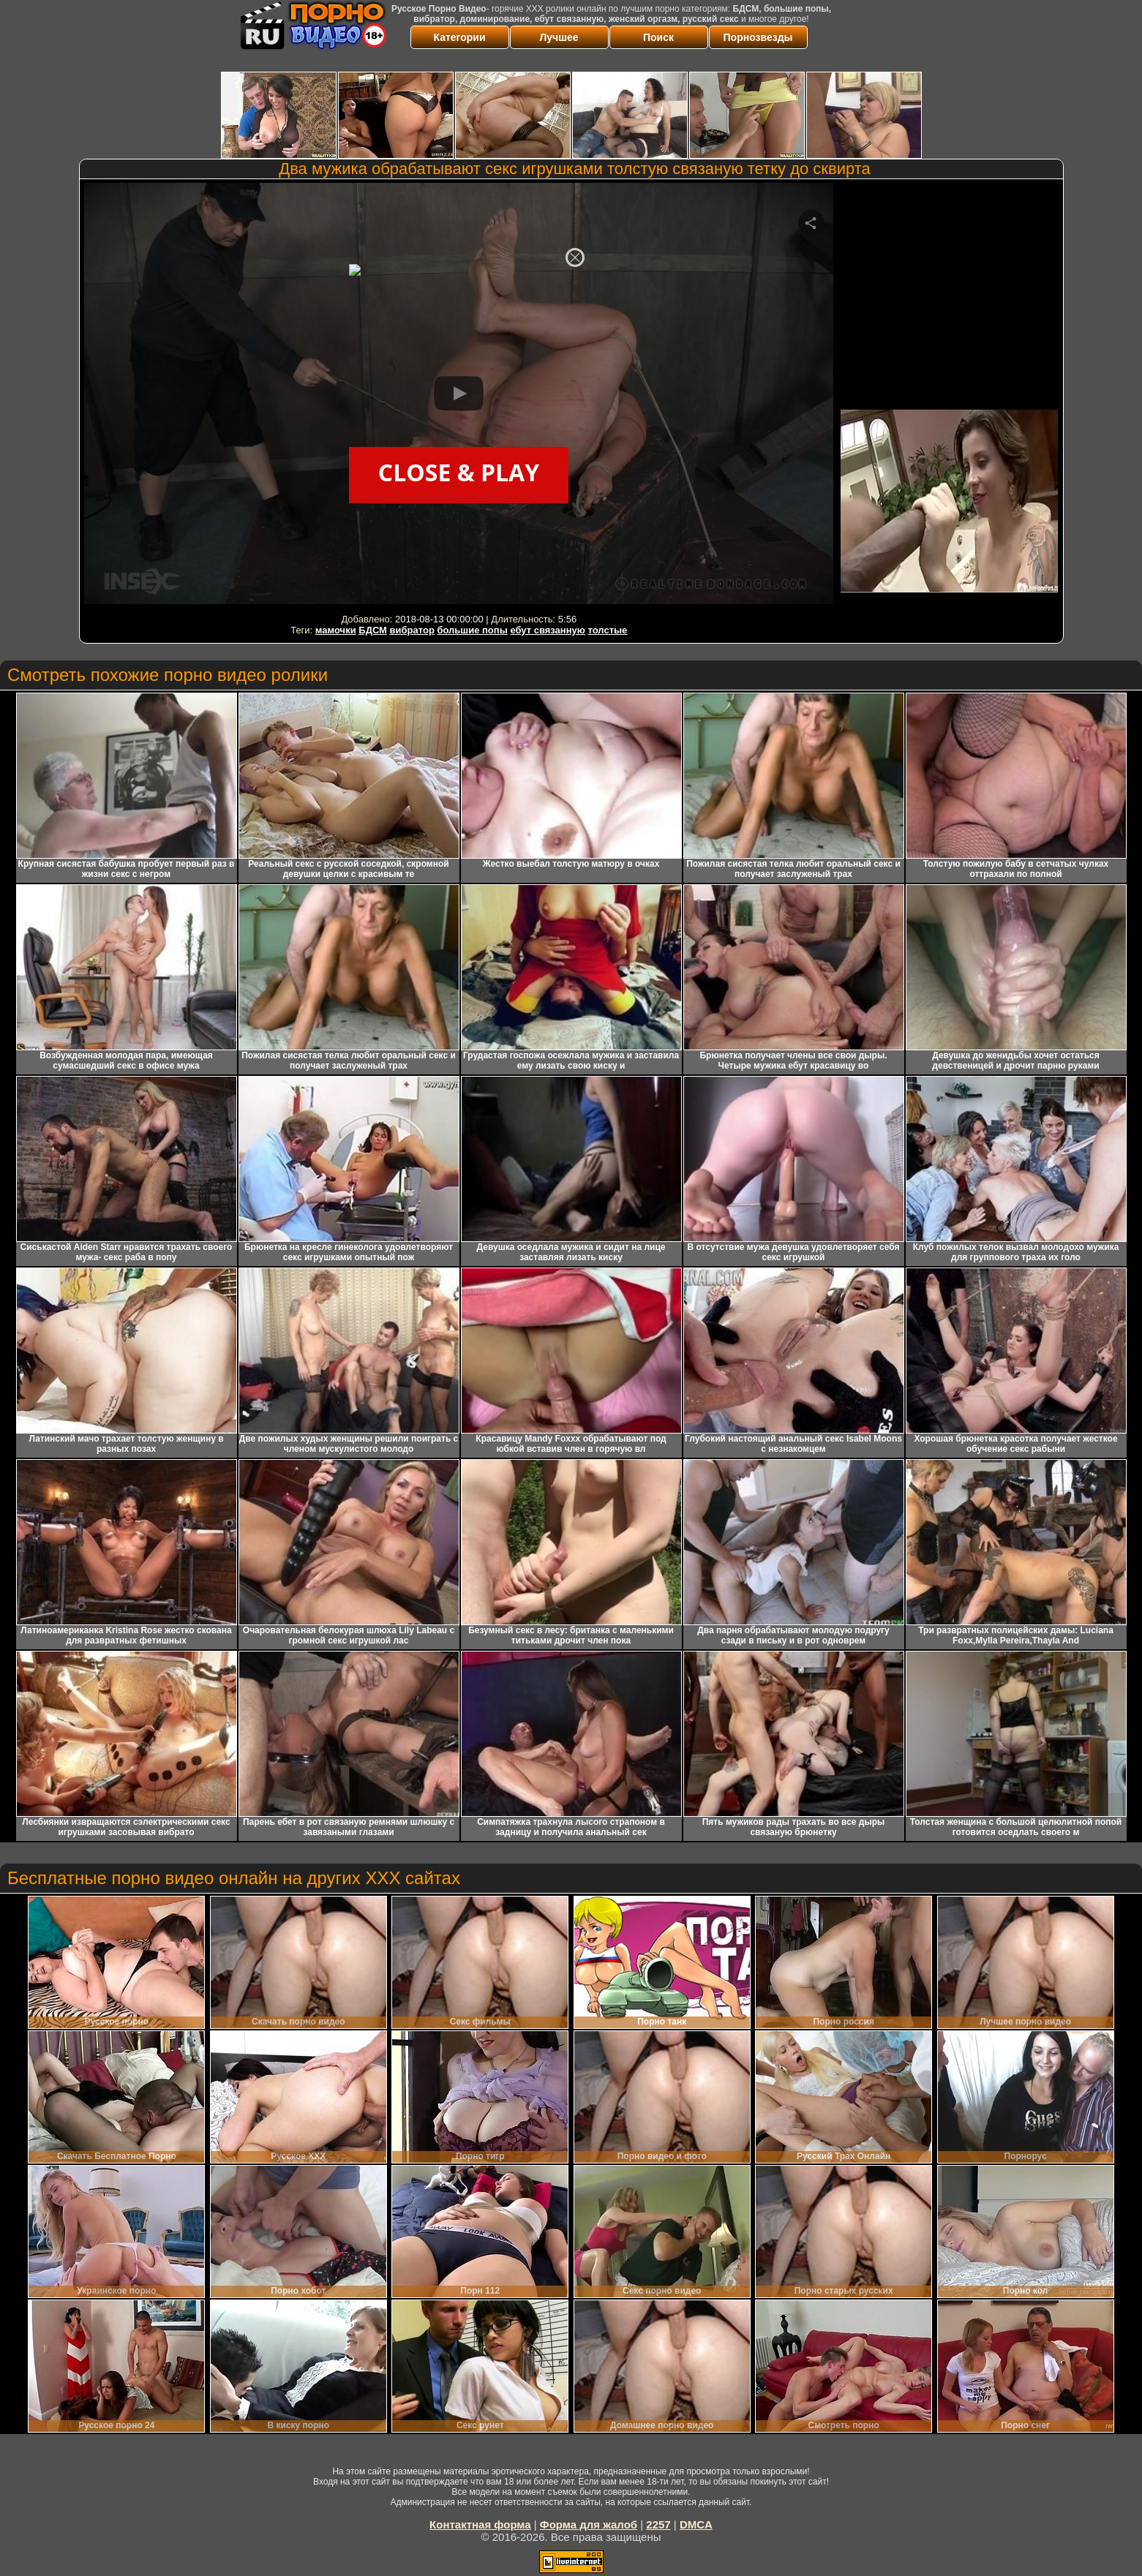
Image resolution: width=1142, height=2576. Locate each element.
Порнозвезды (758, 37)
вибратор (412, 630)
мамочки (335, 630)
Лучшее (559, 37)
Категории (459, 37)
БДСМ (372, 630)
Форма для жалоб (588, 2524)
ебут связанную (547, 630)
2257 (658, 2524)
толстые (608, 630)
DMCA (696, 2524)
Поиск (658, 37)
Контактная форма (480, 2524)
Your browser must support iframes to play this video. (458, 396)
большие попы (472, 630)
